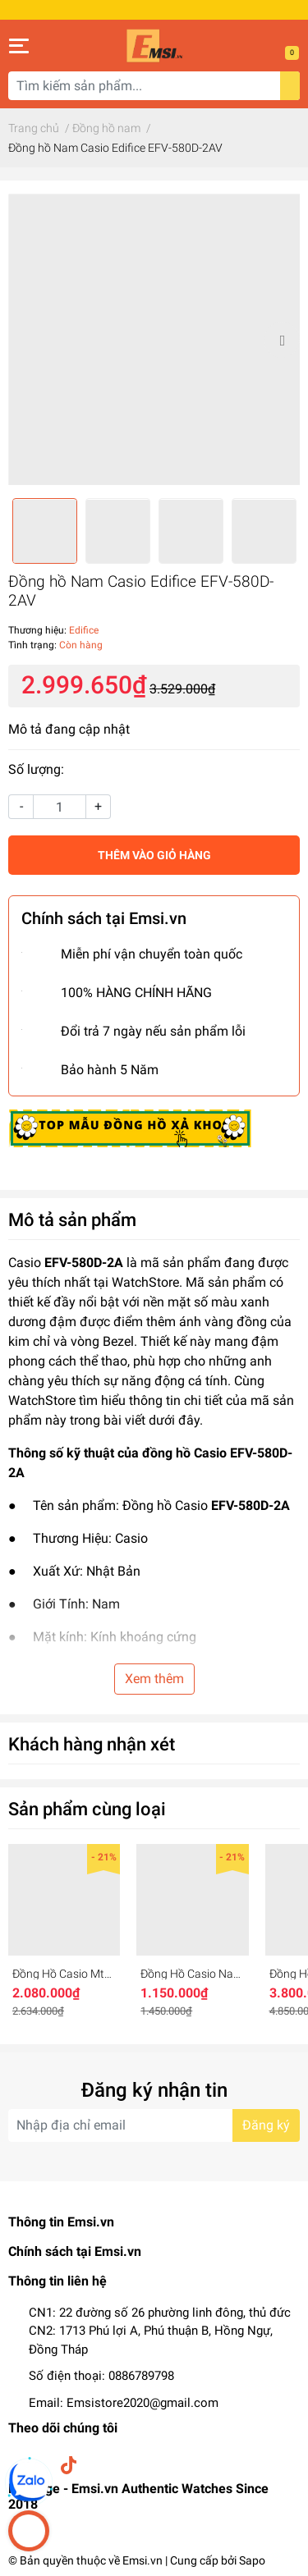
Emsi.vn (142, 2560)
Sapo (252, 2560)
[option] (154, 339)
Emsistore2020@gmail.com (142, 2402)
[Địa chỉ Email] (154, 2125)
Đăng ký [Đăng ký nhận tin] (266, 2125)
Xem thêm (154, 1678)
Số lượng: (36, 769)
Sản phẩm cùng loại (87, 1808)
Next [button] (282, 340)
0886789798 (141, 2375)
